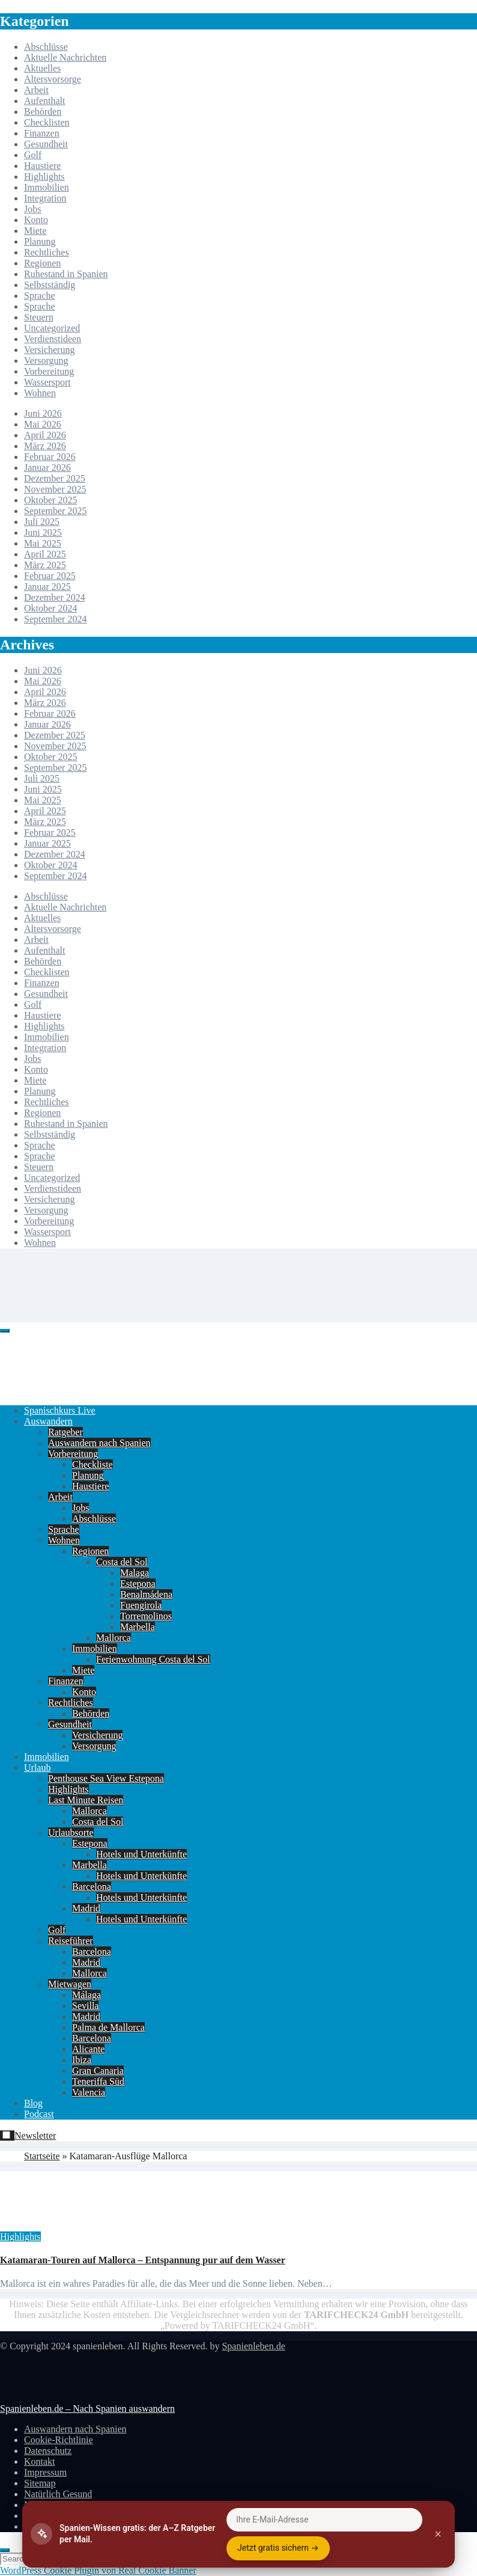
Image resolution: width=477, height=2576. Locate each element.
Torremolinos (146, 1616)
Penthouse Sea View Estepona (106, 1778)
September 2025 (55, 511)
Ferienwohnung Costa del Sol (153, 1659)
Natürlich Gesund (58, 2494)
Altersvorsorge (52, 79)
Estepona (138, 1583)
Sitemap (39, 2483)
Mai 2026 (42, 424)
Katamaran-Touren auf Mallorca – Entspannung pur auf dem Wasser (142, 2260)
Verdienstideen (52, 339)
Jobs (32, 209)
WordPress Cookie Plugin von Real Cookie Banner (98, 2570)
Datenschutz (47, 2451)
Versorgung (46, 360)
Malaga (134, 1573)
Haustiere (42, 166)
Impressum (45, 2472)
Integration (45, 198)
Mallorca (113, 1638)
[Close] (5, 2550)
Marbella (137, 1627)
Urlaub (37, 1767)
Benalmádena (146, 1594)
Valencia (88, 2092)
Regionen (42, 263)
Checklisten (47, 122)
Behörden (42, 111)
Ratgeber (65, 1432)
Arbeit (36, 90)
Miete (35, 230)
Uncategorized (52, 328)
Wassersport (47, 382)
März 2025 (45, 565)
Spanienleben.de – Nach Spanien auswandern (87, 2408)
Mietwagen (69, 1984)
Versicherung (49, 350)
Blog (33, 2103)
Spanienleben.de (253, 2346)
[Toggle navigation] (5, 1330)
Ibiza (81, 2060)
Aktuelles (42, 68)
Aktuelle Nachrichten (65, 57)
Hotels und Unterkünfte (141, 1854)
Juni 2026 (43, 413)
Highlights (44, 176)
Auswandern (48, 1421)
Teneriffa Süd (98, 2081)
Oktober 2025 (50, 500)
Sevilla (85, 2006)
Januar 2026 (47, 467)
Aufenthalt (44, 101)
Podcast (39, 2114)
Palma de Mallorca (108, 2027)
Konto (36, 220)
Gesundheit (46, 144)
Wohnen (40, 393)
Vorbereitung (49, 371)
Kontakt (39, 2461)
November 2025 (55, 489)
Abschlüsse (46, 46)
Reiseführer (70, 1941)
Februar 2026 (50, 457)
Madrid (86, 1908)
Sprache (39, 295)
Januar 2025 (47, 586)
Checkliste (92, 1464)
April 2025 (45, 554)
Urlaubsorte (71, 1832)
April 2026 (45, 435)
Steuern (38, 317)
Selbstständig (49, 285)
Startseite (42, 2156)
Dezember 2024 (54, 597)
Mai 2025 (42, 543)
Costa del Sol (121, 1562)
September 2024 (55, 619)
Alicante (88, 2049)
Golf (32, 155)
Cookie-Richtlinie (58, 2440)
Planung (39, 241)
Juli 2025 (41, 522)
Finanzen (41, 133)
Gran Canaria (98, 2070)
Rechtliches (46, 252)
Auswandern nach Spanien (99, 1443)
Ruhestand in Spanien (66, 274)
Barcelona (91, 1886)
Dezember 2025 (54, 478)
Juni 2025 (43, 532)
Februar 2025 (50, 576)
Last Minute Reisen (85, 1800)
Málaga (86, 1995)
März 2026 (45, 446)
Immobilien (46, 187)
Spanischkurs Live (60, 1410)
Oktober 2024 (50, 608)
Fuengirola (141, 1605)
